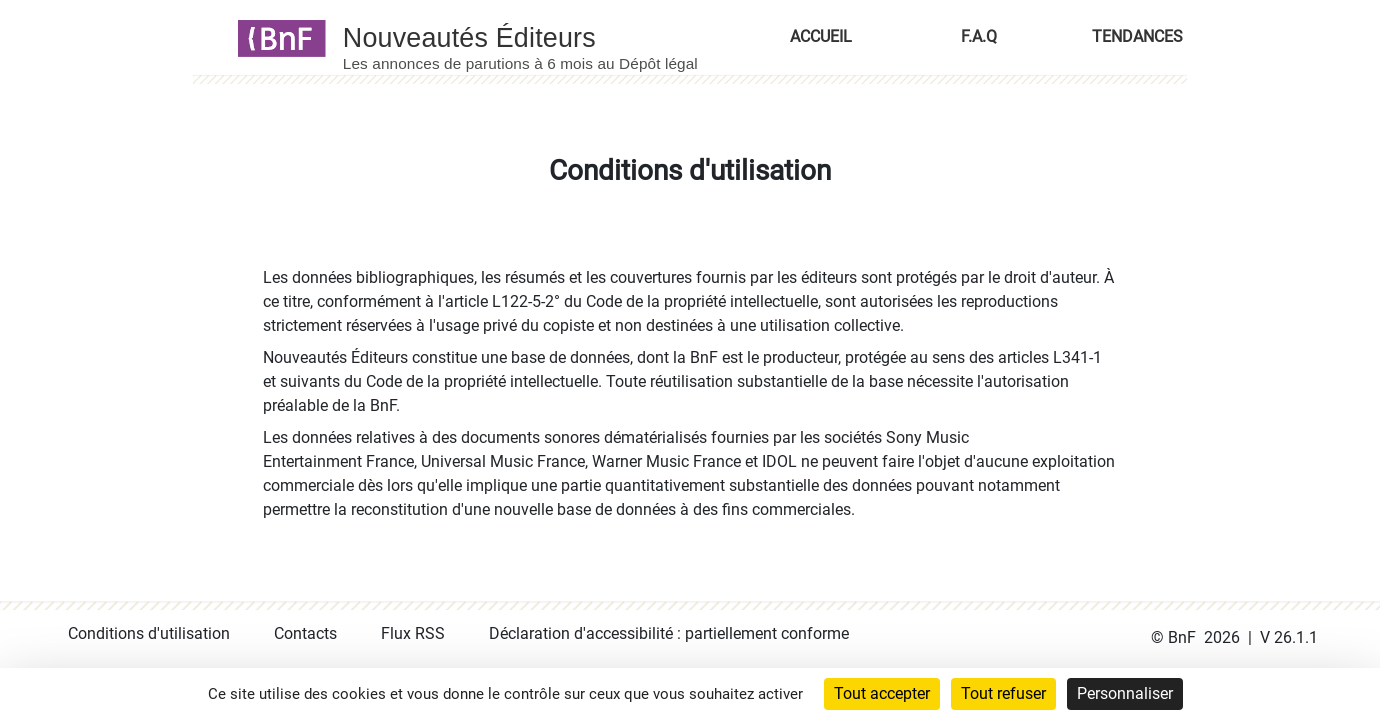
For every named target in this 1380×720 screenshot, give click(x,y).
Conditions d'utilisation (149, 633)
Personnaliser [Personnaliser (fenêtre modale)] (1125, 693)
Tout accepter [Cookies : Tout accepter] (882, 693)
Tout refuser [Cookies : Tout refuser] (1003, 693)
